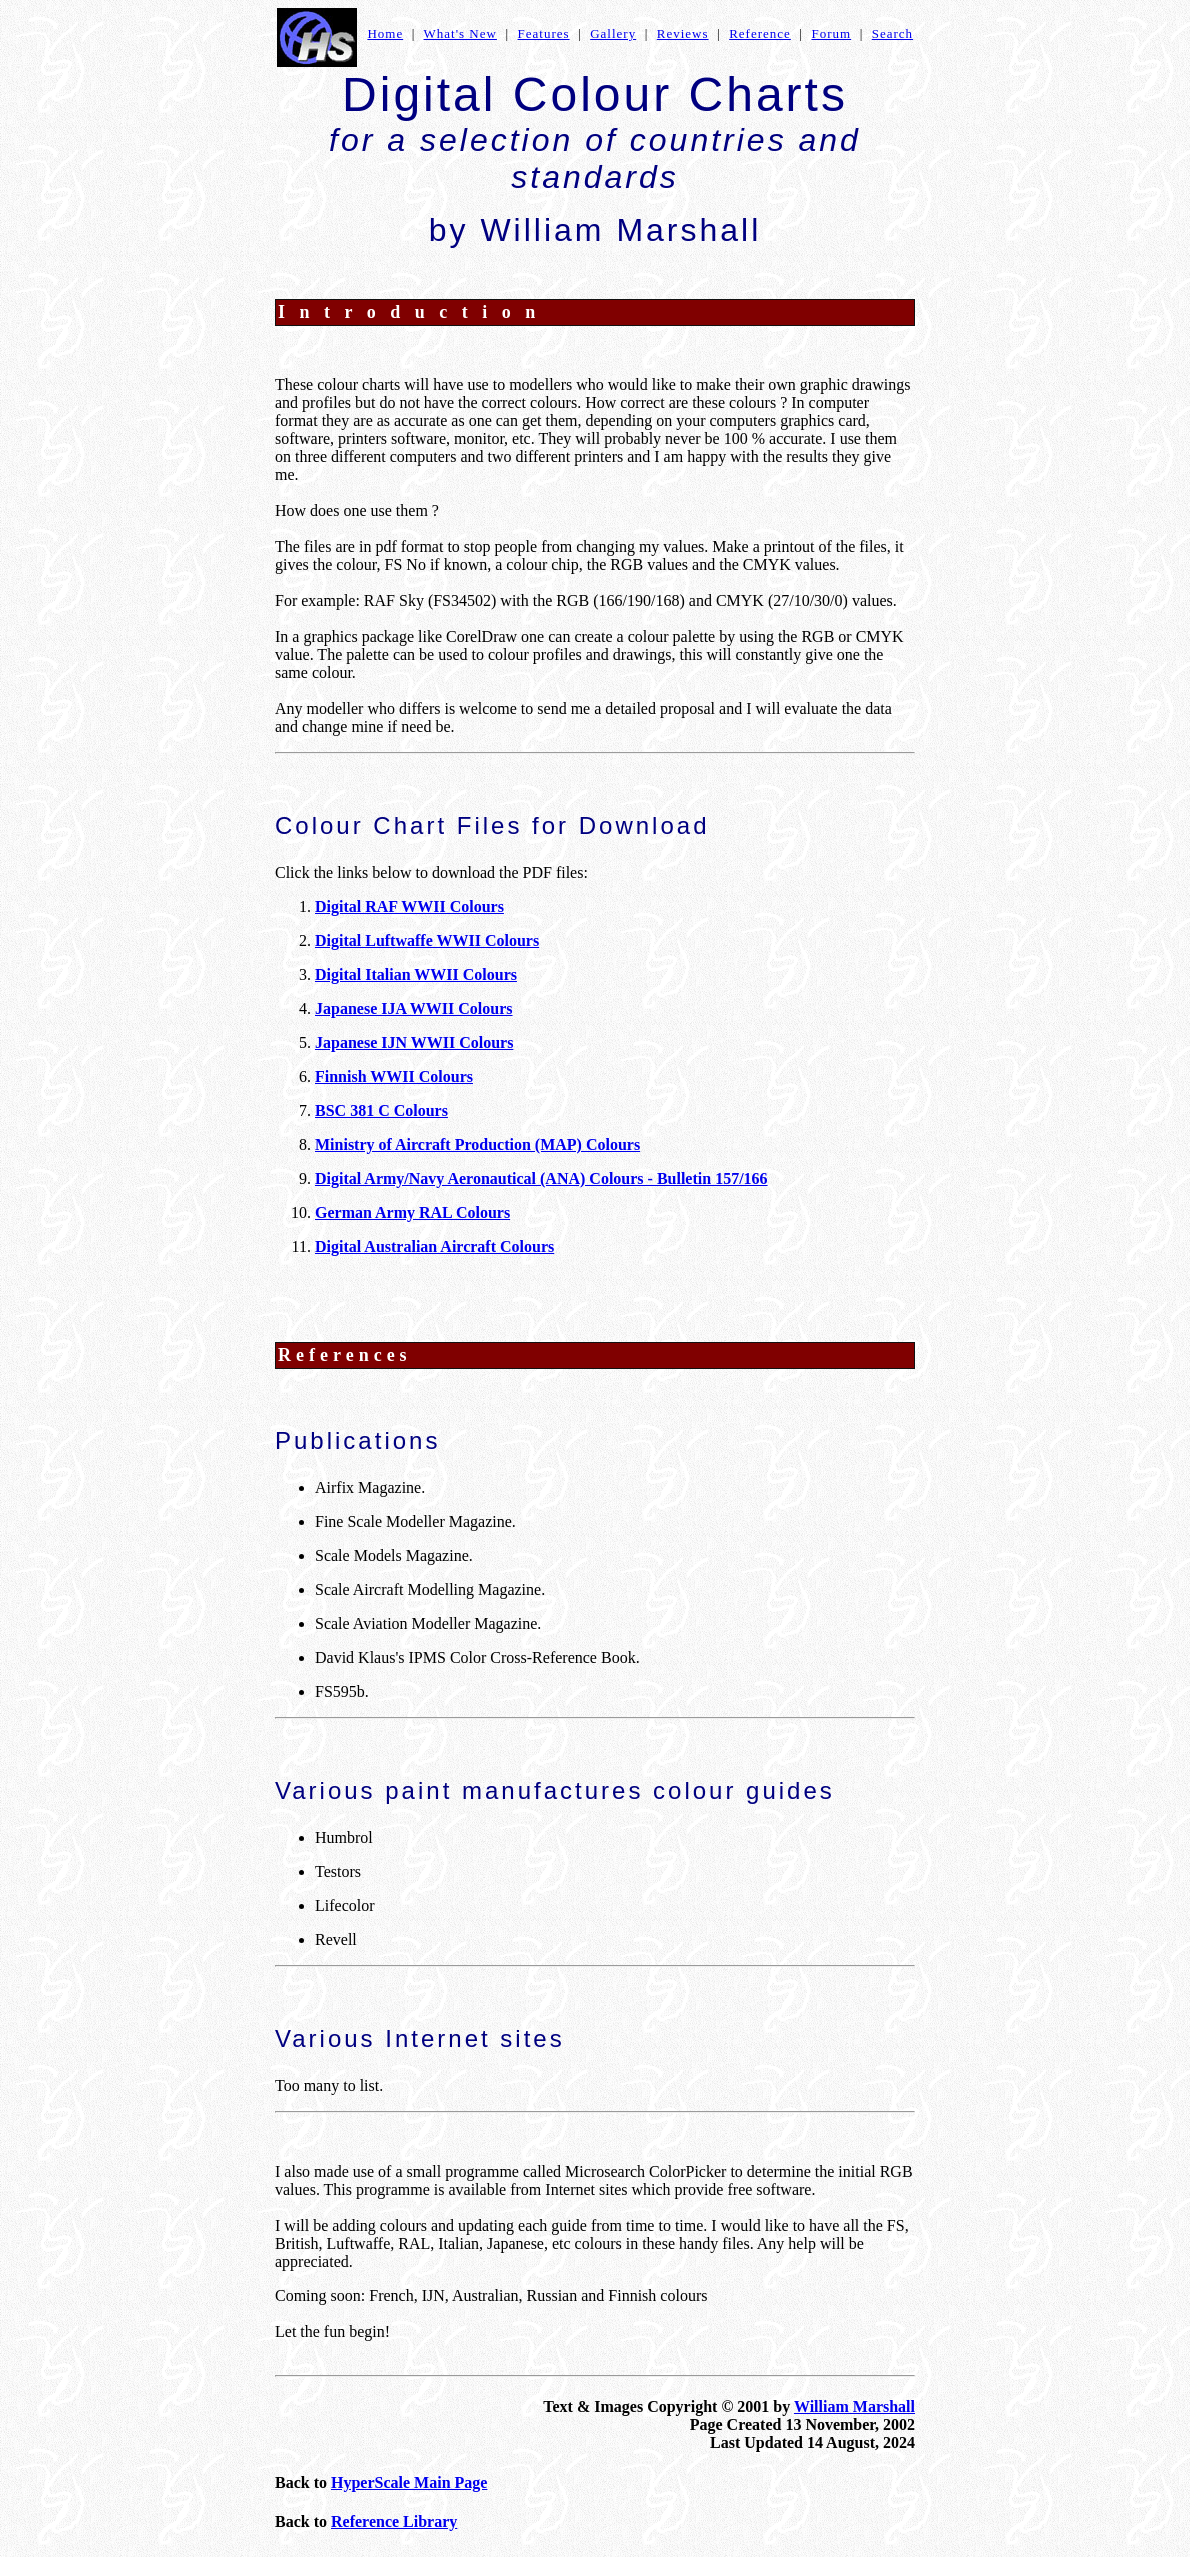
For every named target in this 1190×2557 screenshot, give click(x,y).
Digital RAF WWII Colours (409, 906)
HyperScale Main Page (409, 2482)
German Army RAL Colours (412, 1212)
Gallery (613, 33)
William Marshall (854, 2406)
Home (385, 33)
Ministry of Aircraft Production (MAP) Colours (477, 1144)
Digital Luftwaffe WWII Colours (427, 940)
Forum (831, 33)
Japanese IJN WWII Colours (414, 1042)
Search (892, 33)
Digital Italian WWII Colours (416, 974)
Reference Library (394, 2521)
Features (544, 33)
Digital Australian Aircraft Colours (434, 1246)
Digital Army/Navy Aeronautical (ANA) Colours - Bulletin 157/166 (541, 1178)
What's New (460, 33)
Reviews (683, 33)
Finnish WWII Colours (394, 1076)
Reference (760, 33)
